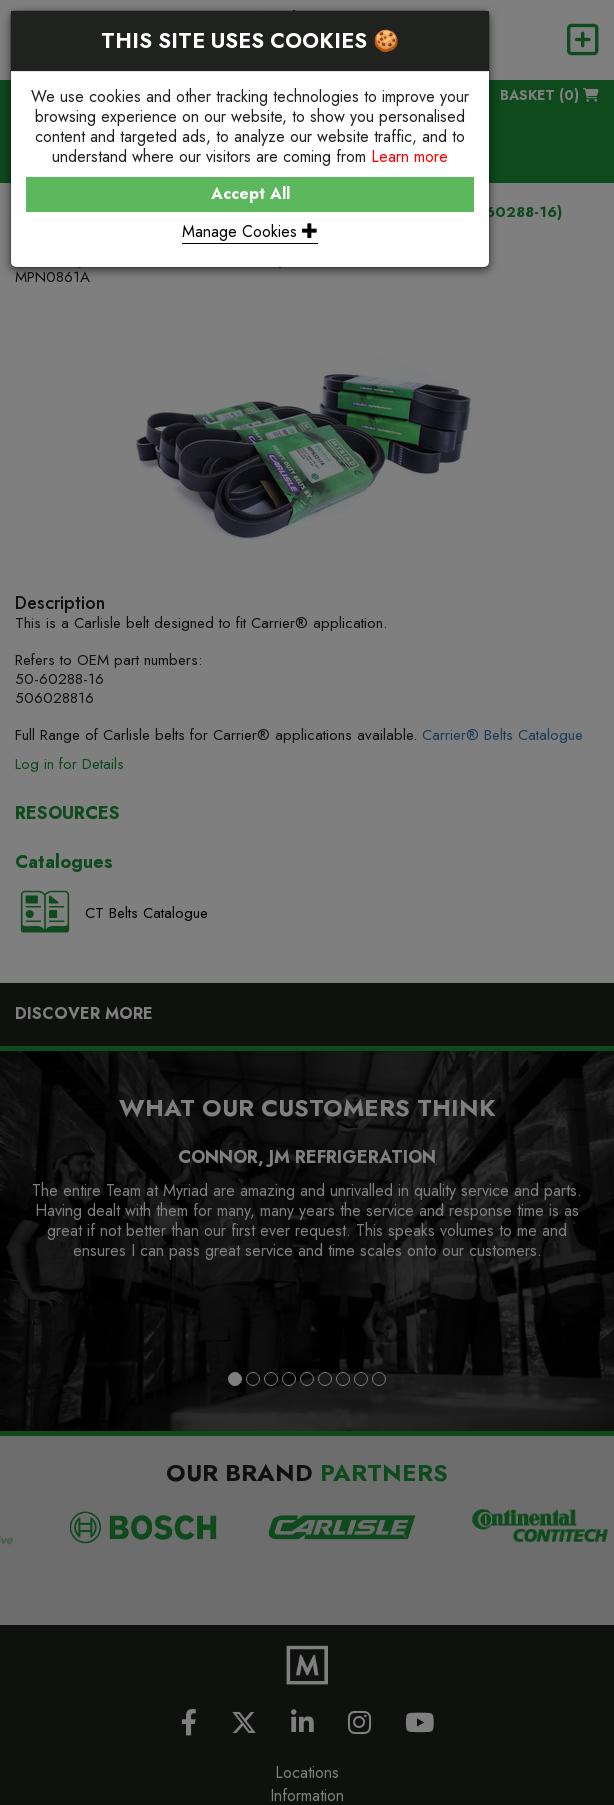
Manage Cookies (250, 231)
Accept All (250, 193)
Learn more (409, 156)
